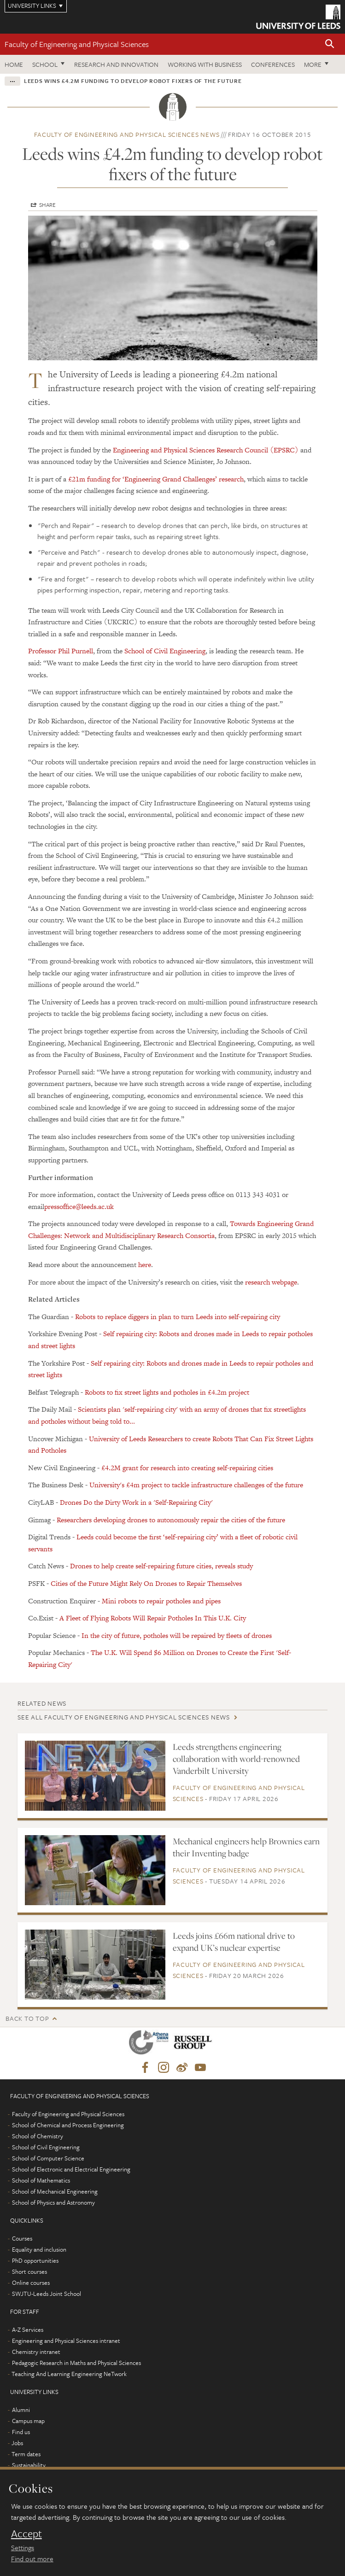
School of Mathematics (41, 2180)
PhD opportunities (35, 2260)
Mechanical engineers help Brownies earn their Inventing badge (246, 1847)
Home (14, 64)
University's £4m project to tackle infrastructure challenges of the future (196, 1485)
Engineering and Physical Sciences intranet (66, 2340)
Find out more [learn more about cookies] (32, 2558)
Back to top (27, 2018)
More (313, 64)
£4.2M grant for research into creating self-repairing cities (187, 1468)
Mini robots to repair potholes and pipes (161, 1601)
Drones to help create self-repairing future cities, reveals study (160, 1566)
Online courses (31, 2282)
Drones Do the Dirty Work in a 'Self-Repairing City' (136, 1502)
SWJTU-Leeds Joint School (46, 2293)
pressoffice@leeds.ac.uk (79, 1206)
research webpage (271, 1282)
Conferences (273, 64)
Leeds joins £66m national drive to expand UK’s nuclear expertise (234, 1942)
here (144, 1264)
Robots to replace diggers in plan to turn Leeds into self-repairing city (176, 1316)
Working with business (205, 64)
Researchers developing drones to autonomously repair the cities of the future (171, 1520)
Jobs (17, 2442)
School (45, 64)
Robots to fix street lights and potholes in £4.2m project (167, 1392)
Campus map (28, 2420)
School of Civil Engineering (164, 651)
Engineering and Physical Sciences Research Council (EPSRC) (205, 450)
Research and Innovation (116, 64)
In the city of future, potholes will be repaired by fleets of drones (177, 1635)
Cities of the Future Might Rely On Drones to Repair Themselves (146, 1583)
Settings (22, 2547)
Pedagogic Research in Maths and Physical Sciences (76, 2362)
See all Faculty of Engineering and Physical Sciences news (124, 1717)
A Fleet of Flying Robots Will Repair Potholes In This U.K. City (152, 1618)
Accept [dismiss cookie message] (26, 2533)
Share (47, 204)
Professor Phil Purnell (60, 651)
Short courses (29, 2271)
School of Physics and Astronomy (53, 2202)
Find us (21, 2431)
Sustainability (29, 2465)
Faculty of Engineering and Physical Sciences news (127, 134)
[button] (329, 44)
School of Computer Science (48, 2158)
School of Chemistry (37, 2136)
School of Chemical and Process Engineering (68, 2125)
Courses (22, 2238)
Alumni (21, 2409)
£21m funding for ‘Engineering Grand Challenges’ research (155, 479)
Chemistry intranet (36, 2351)
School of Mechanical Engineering (55, 2191)
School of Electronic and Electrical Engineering (71, 2169)
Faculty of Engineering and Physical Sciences (77, 44)
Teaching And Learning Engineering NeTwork (69, 2373)
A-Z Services (27, 2329)
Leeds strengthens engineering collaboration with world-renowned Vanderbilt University (236, 1759)
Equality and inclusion (39, 2249)
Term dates (26, 2454)
